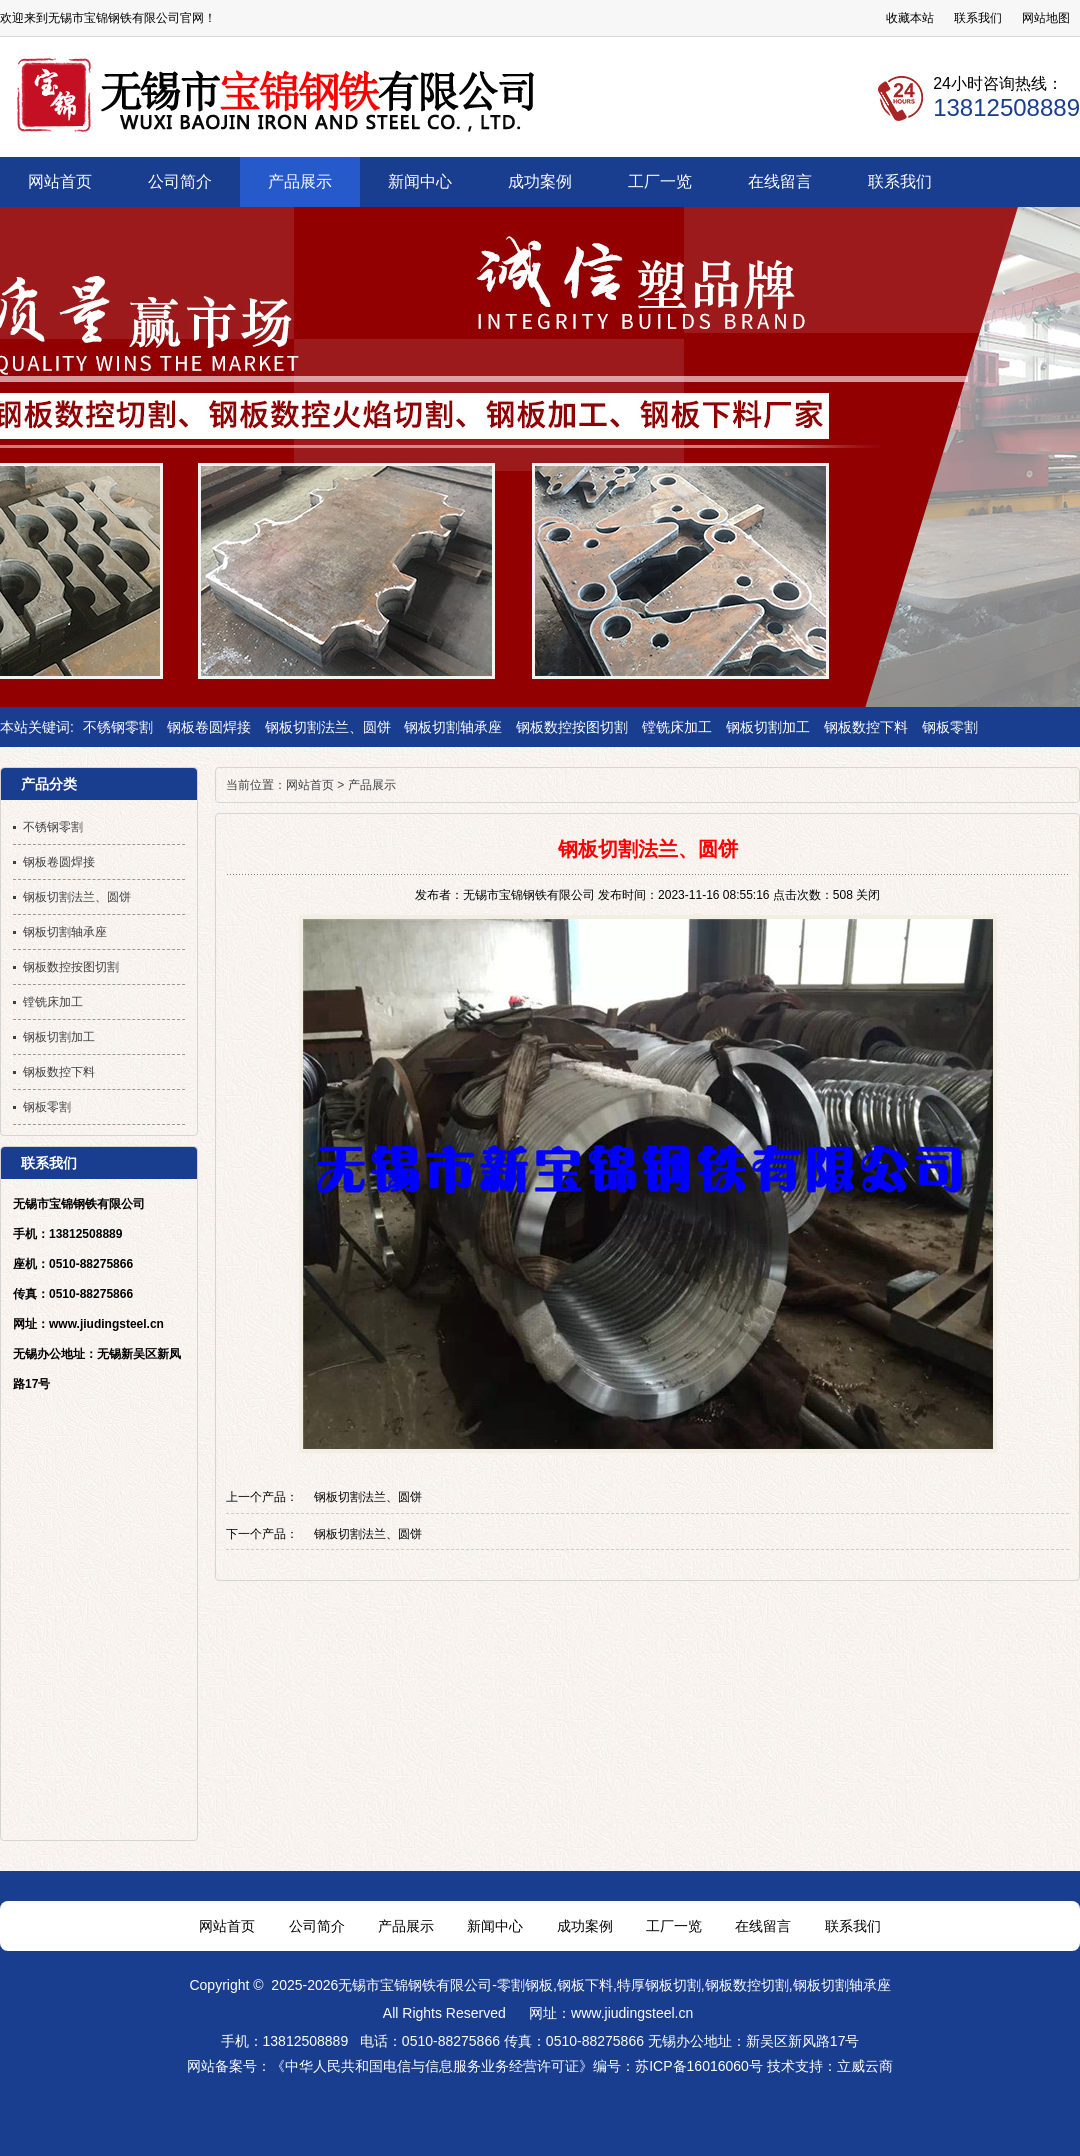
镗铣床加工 (677, 727)
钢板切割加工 (768, 727)
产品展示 (372, 785)
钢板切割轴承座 (453, 727)
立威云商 (865, 2066)
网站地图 (1046, 18)
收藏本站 (910, 18)
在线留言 (763, 1926)
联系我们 (978, 18)
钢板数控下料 (866, 727)
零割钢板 (525, 1985)
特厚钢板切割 (659, 1985)
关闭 (868, 895)
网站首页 (310, 785)
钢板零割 (950, 727)
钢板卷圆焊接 (209, 727)
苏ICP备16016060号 (699, 2066)
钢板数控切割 (747, 1985)
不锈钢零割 (118, 727)
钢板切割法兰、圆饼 (328, 727)
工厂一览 (674, 1926)
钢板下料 (585, 1985)
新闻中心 (495, 1926)
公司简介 (317, 1926)
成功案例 (585, 1926)
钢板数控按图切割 (572, 727)
